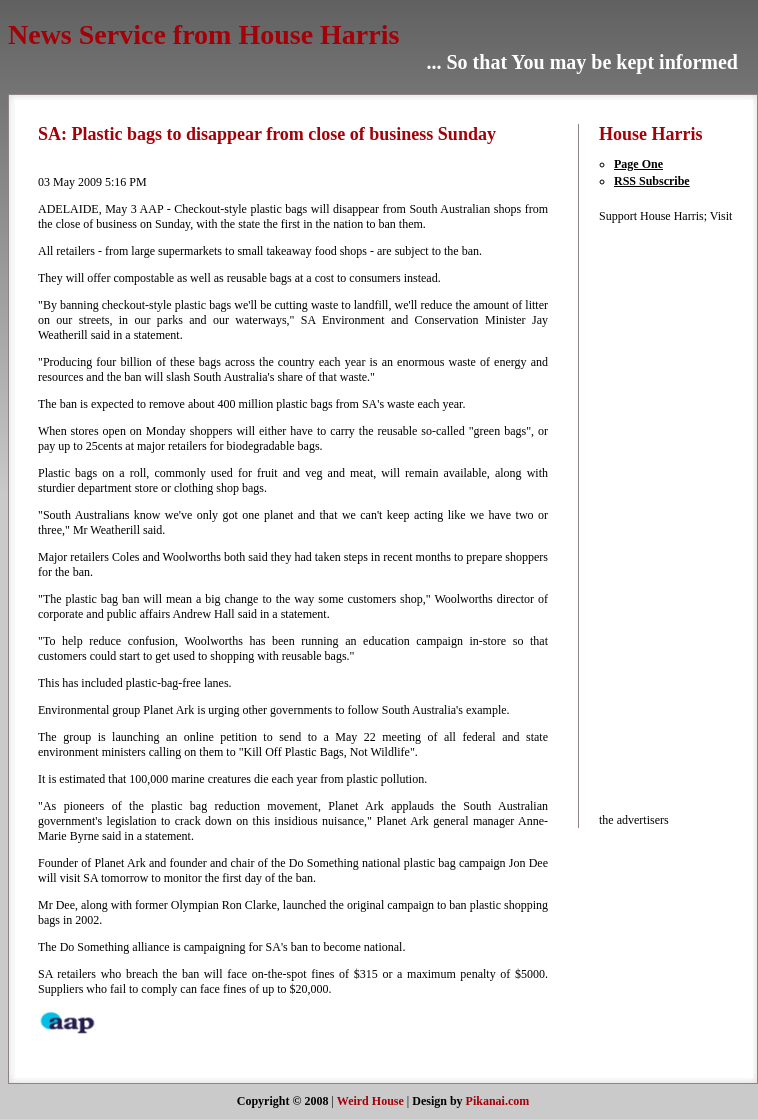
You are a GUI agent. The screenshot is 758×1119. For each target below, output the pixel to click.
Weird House (370, 1101)
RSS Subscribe (652, 181)
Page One (638, 164)
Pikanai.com (498, 1101)
